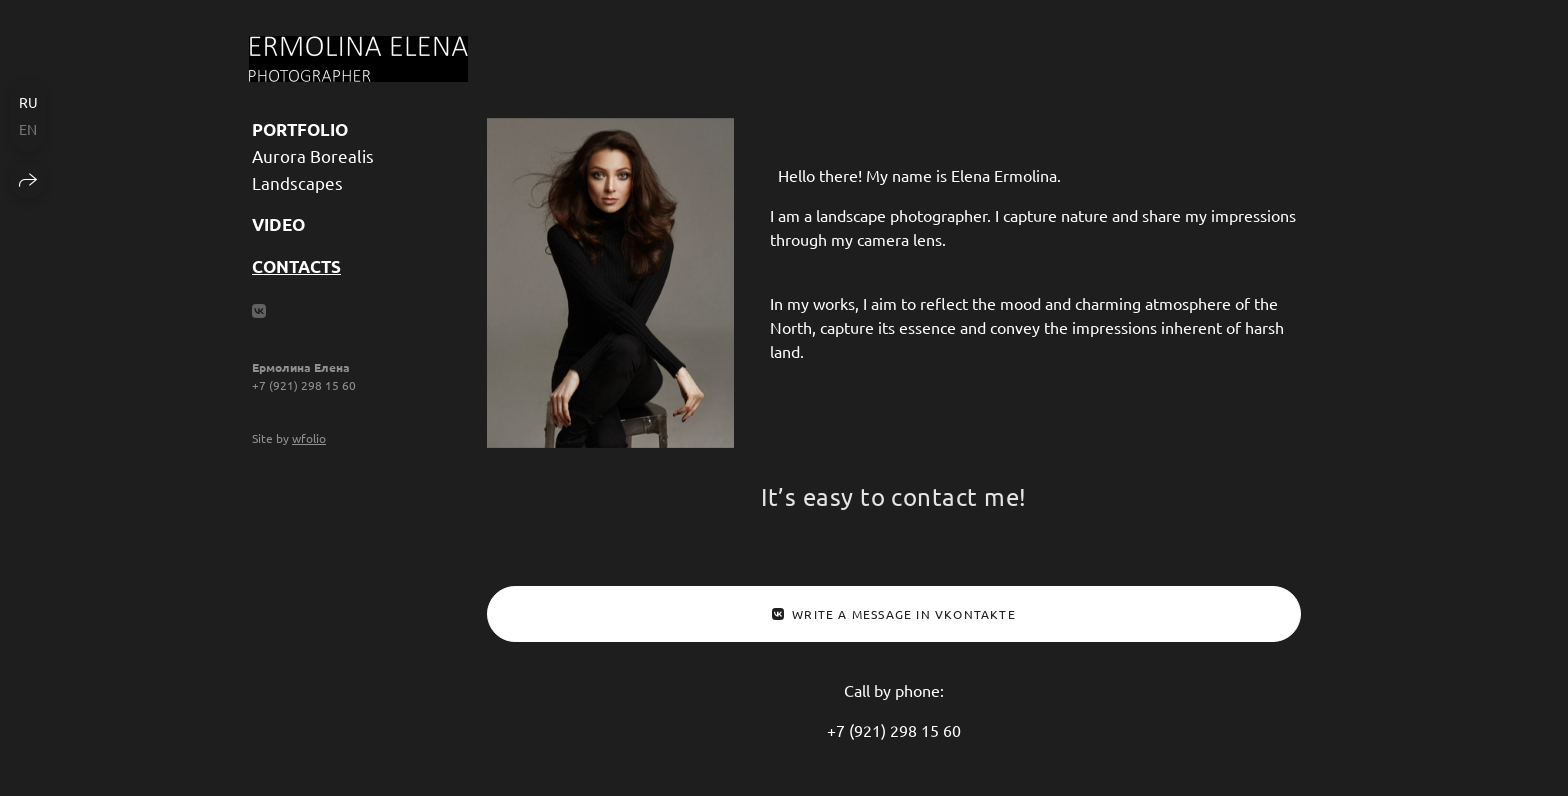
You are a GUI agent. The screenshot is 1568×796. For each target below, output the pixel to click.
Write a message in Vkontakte (894, 614)
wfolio (309, 438)
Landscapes (297, 182)
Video (278, 224)
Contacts (296, 266)
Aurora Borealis (313, 155)
